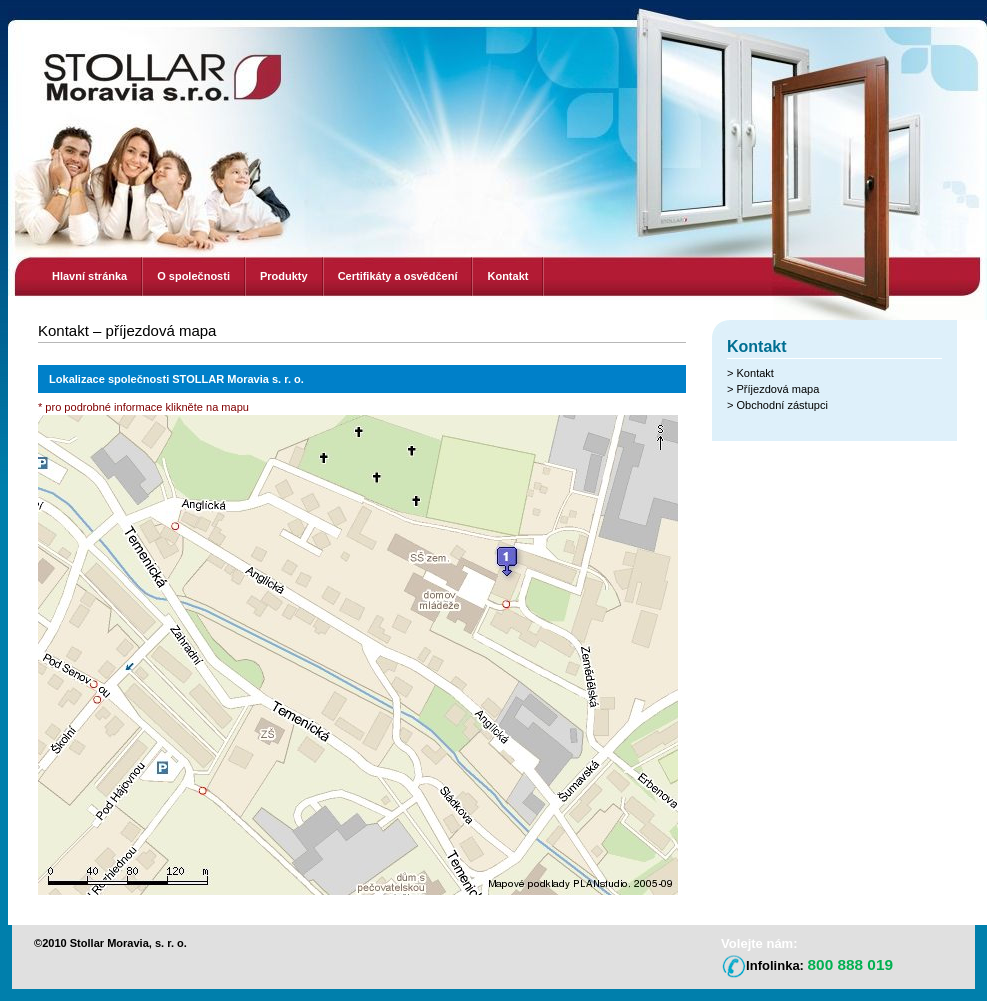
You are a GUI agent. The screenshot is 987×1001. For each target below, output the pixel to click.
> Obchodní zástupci (777, 405)
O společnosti (193, 276)
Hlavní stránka (89, 276)
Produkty (284, 276)
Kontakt (507, 276)
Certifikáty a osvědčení (398, 276)
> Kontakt (750, 373)
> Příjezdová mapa (773, 389)
